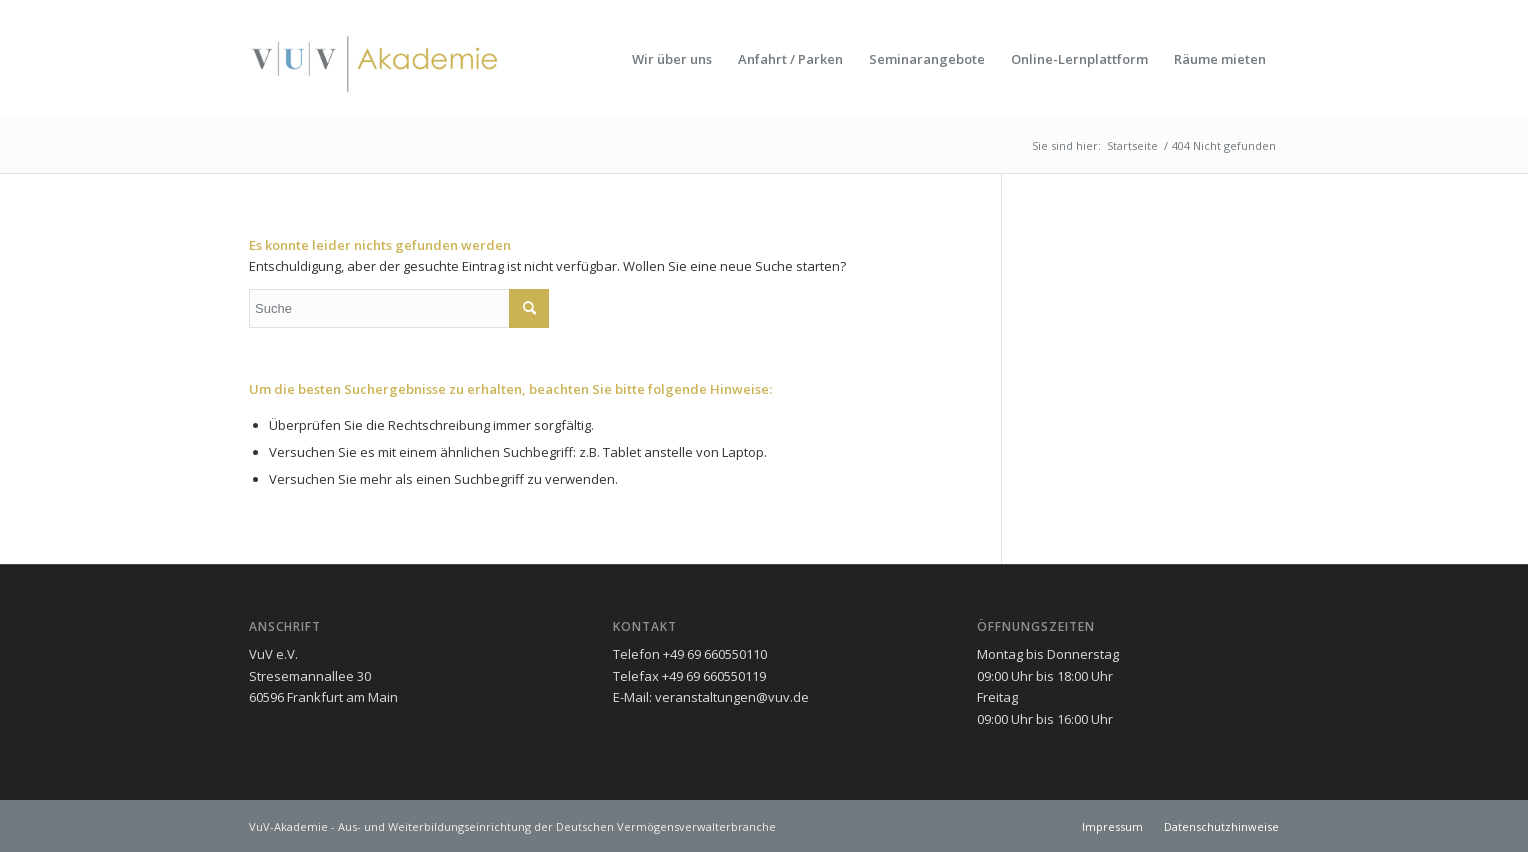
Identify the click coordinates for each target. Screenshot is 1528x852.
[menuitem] (672, 59)
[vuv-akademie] (375, 59)
